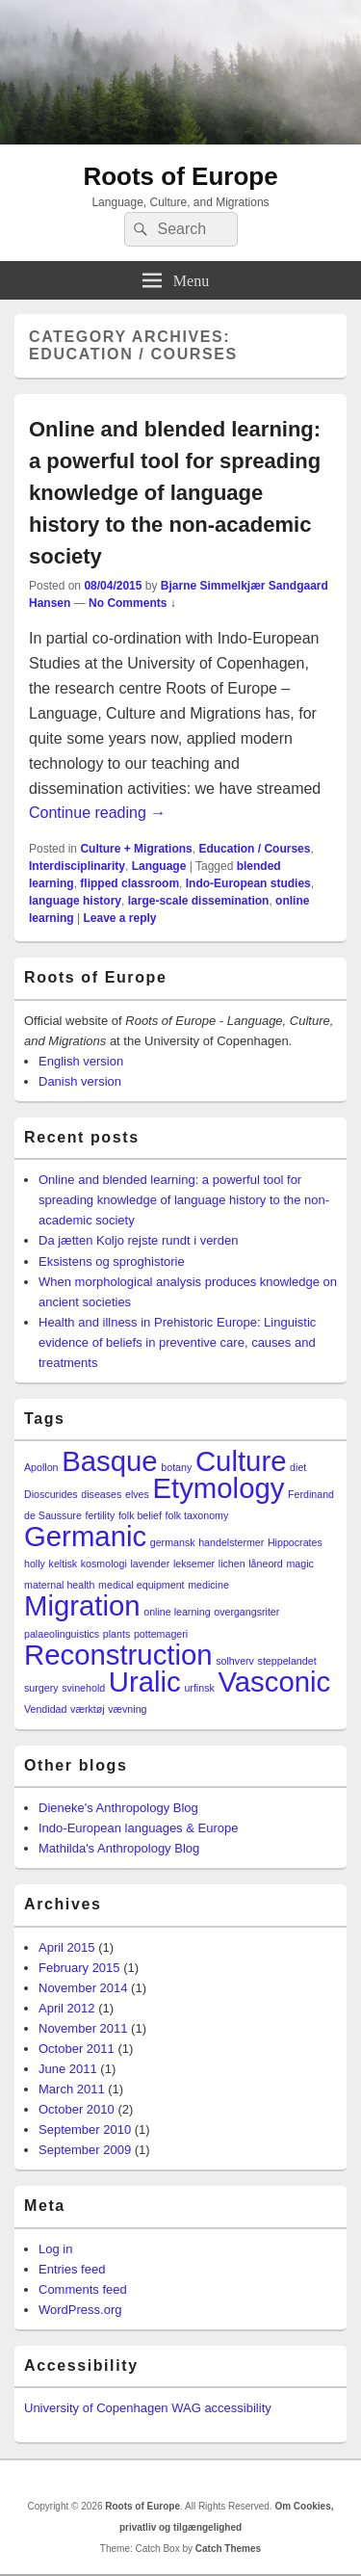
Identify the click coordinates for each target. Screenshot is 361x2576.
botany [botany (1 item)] (176, 1467)
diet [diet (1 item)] (298, 1467)
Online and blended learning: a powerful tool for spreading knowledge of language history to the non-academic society (175, 492)
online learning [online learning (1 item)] (176, 1611)
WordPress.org (80, 2309)
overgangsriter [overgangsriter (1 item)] (246, 1611)
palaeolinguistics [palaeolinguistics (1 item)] (61, 1634)
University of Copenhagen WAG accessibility (147, 2408)
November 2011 (83, 2028)
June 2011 (68, 2069)
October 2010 (77, 2109)
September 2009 (85, 2149)
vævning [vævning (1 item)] (127, 1709)
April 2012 (67, 2008)
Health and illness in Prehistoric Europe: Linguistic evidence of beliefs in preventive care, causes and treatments (177, 1342)
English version (81, 1061)
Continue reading (97, 812)
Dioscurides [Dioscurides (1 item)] (51, 1494)
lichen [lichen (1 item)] (232, 1563)
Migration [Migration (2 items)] (82, 1605)
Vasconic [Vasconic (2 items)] (274, 1681)
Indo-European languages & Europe (138, 1828)
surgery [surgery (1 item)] (41, 1688)
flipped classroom (129, 883)
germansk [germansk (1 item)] (172, 1542)
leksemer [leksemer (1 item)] (194, 1563)
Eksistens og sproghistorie (112, 1261)
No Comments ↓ (132, 603)
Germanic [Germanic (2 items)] (85, 1536)
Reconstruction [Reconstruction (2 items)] (118, 1654)
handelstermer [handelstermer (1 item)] (231, 1542)
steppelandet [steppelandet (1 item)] (287, 1661)
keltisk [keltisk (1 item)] (63, 1563)
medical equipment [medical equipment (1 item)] (141, 1584)
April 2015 (67, 1947)
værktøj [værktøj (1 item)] (87, 1709)
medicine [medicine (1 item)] (208, 1584)
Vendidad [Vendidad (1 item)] (45, 1709)
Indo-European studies (248, 883)
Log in (55, 2249)
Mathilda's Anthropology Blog (119, 1848)
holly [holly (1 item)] (34, 1563)
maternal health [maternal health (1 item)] (59, 1584)
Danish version (80, 1081)
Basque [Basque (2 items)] (109, 1461)
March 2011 (72, 2089)
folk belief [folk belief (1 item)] (140, 1515)
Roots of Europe (180, 176)
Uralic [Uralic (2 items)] (145, 1681)
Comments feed (83, 2289)
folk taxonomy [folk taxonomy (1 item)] (197, 1515)
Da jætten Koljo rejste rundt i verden (138, 1240)
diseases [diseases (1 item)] (101, 1494)
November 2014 (83, 1988)
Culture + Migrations (136, 848)
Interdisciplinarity (77, 866)
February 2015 (79, 1967)
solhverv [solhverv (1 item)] (235, 1661)
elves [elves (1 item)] (137, 1494)
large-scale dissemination (199, 900)
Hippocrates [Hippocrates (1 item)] (295, 1542)
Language (159, 866)
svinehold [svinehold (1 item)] (83, 1688)
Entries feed (72, 2269)
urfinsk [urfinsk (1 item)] (199, 1688)
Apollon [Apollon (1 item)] (41, 1467)
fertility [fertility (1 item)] (100, 1515)
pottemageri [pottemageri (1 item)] (161, 1634)
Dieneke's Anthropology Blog (118, 1808)
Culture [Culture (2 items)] (241, 1461)
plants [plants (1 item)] (116, 1634)
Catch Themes (228, 2548)
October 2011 (77, 2048)
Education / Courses (254, 848)
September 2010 (85, 2129)
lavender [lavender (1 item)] (149, 1563)
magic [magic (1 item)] (299, 1563)
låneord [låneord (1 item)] (265, 1563)
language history (75, 900)
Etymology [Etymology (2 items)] (219, 1488)
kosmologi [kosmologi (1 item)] (104, 1563)
